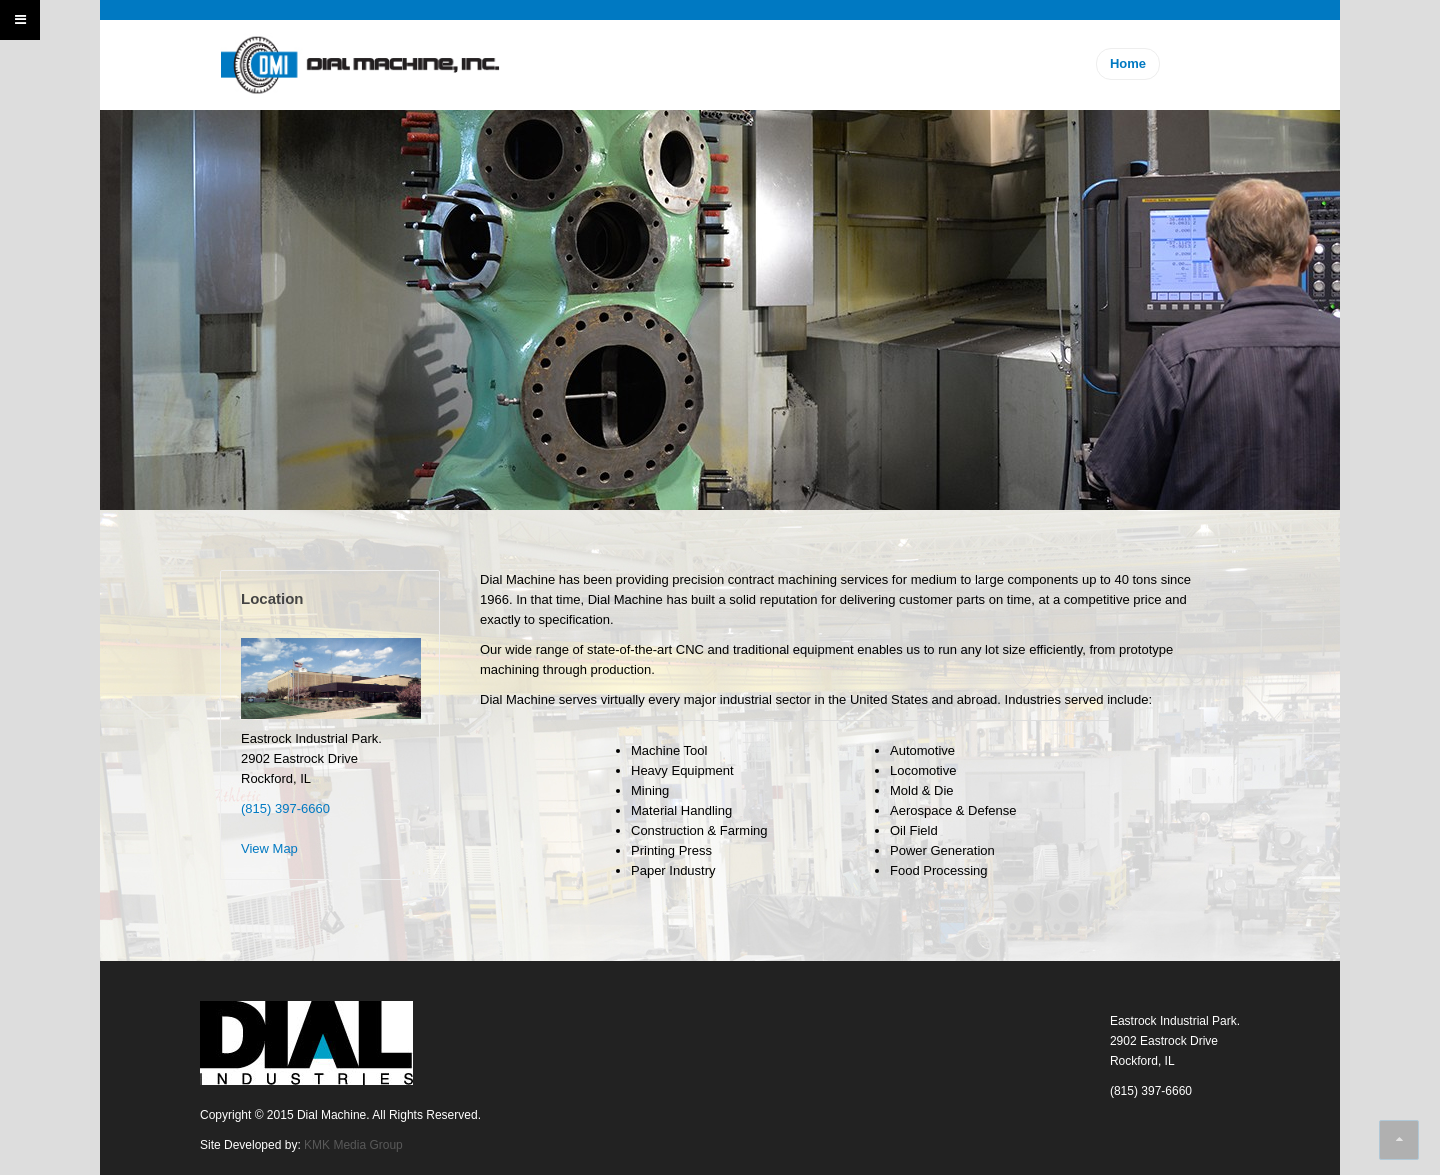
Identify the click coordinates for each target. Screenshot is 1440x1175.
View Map (269, 848)
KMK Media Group (353, 1145)
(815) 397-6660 (285, 808)
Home (1128, 63)
